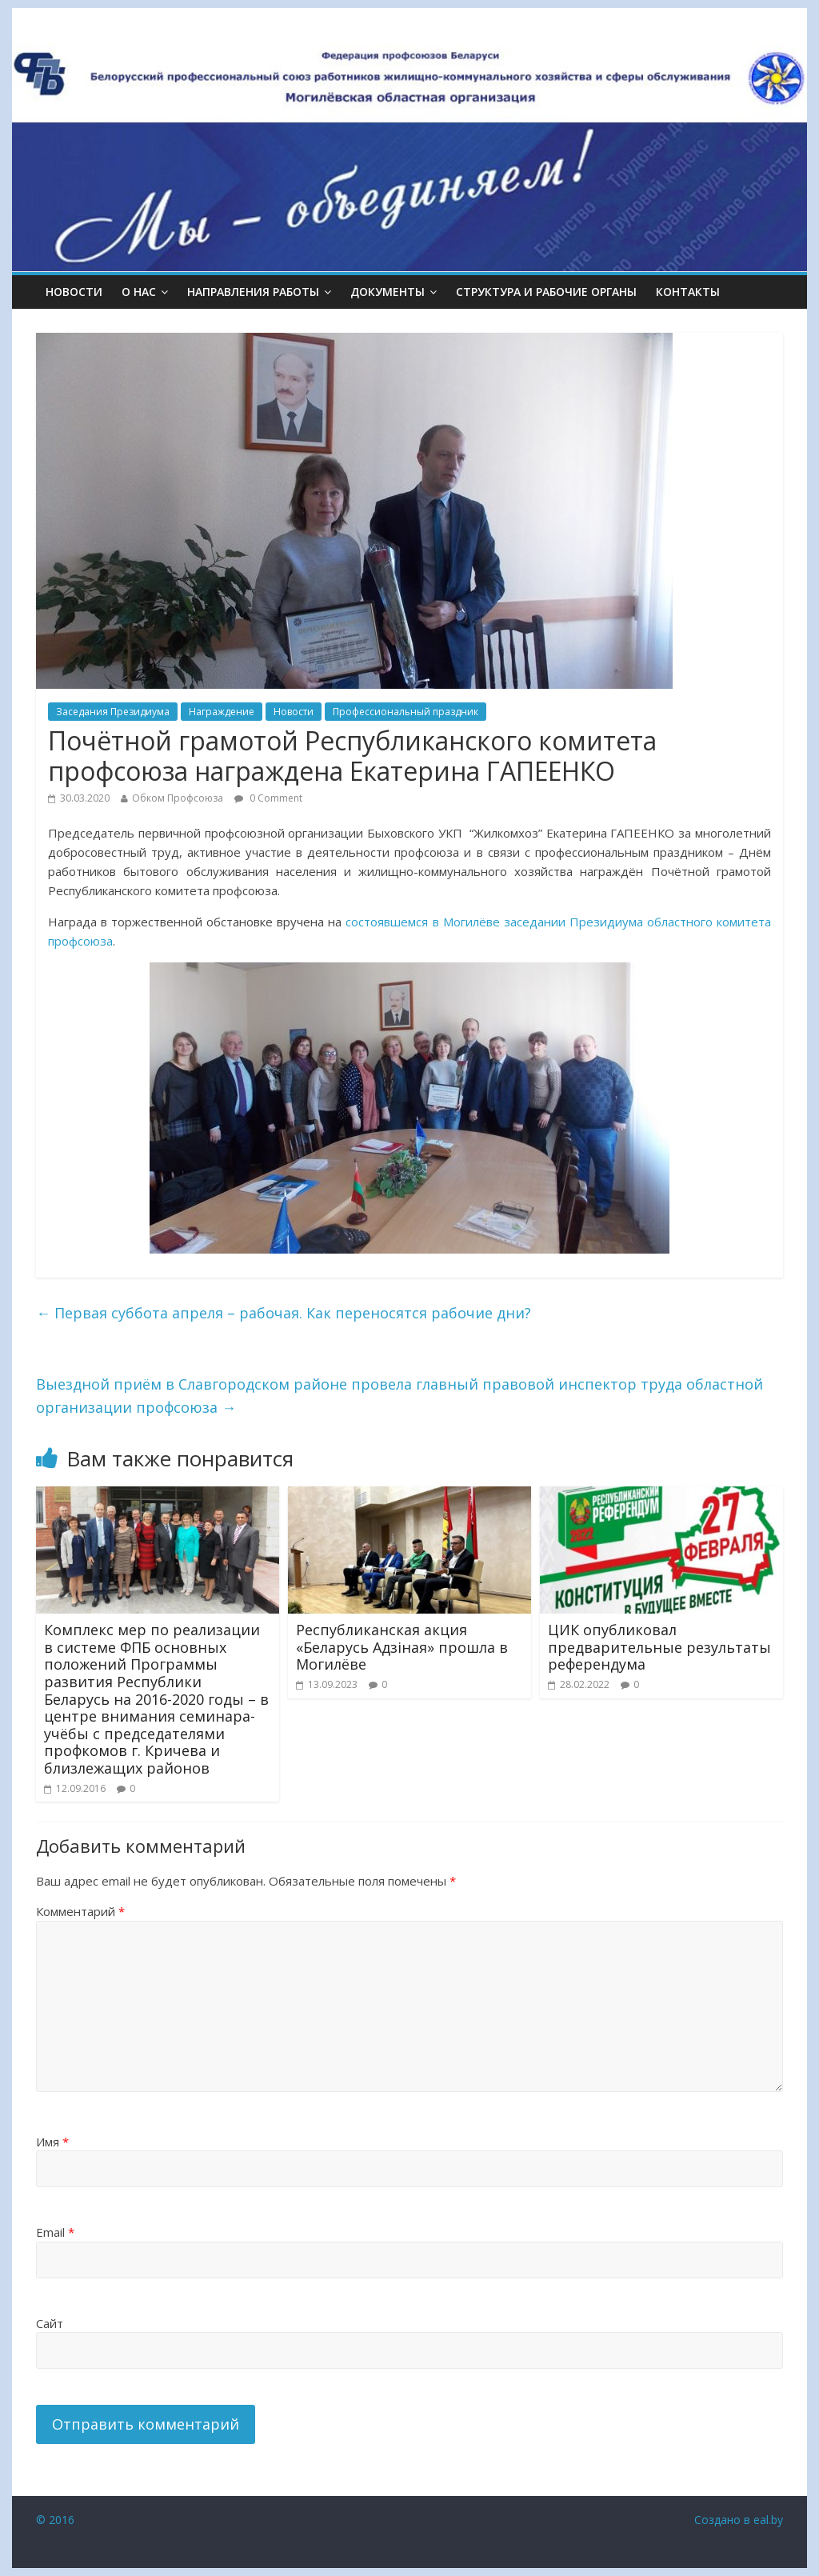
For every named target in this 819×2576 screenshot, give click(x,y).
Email (55, 2232)
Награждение (221, 711)
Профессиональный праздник (405, 711)
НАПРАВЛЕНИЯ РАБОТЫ (253, 291)
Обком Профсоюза (177, 798)
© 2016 (55, 2519)
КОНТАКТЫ (688, 291)
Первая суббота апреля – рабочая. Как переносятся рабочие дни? (283, 1312)
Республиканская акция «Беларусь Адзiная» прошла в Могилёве (402, 1647)
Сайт (49, 2323)
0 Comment (268, 798)
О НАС (139, 291)
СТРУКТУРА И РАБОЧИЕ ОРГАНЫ (546, 291)
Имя (52, 2142)
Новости (74, 291)
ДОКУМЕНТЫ (387, 291)
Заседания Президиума (113, 711)
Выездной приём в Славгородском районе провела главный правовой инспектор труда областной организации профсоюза (399, 1395)
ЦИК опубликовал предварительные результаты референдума (659, 1647)
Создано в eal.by (738, 2519)
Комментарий (80, 1911)
